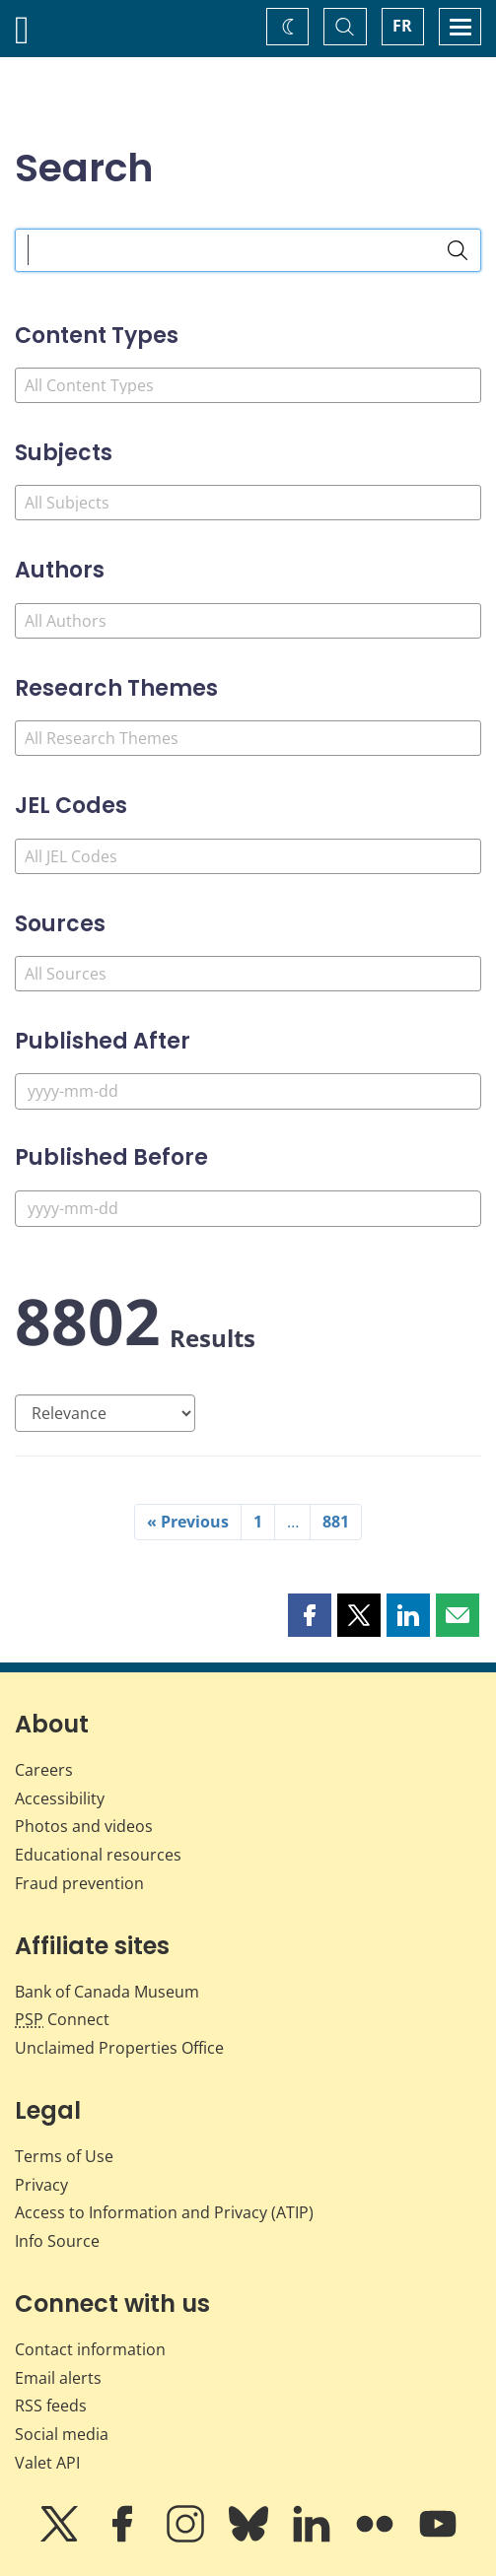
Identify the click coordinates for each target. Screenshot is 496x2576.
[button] (309, 1615)
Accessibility (60, 1798)
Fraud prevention (79, 1883)
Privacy (41, 2185)
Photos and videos (84, 1826)
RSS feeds (51, 2405)
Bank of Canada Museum (107, 1991)
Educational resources (98, 1854)
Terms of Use (64, 2156)
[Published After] (248, 1091)
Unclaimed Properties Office (119, 2048)
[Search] (457, 250)
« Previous (188, 1521)
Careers (44, 1770)
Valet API (47, 2463)
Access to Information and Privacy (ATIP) (164, 2212)
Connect (62, 2019)
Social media (61, 2434)
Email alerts (58, 2378)
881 (335, 1521)
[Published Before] (248, 1208)
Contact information (90, 2349)
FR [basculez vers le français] (402, 25)
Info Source (57, 2241)
